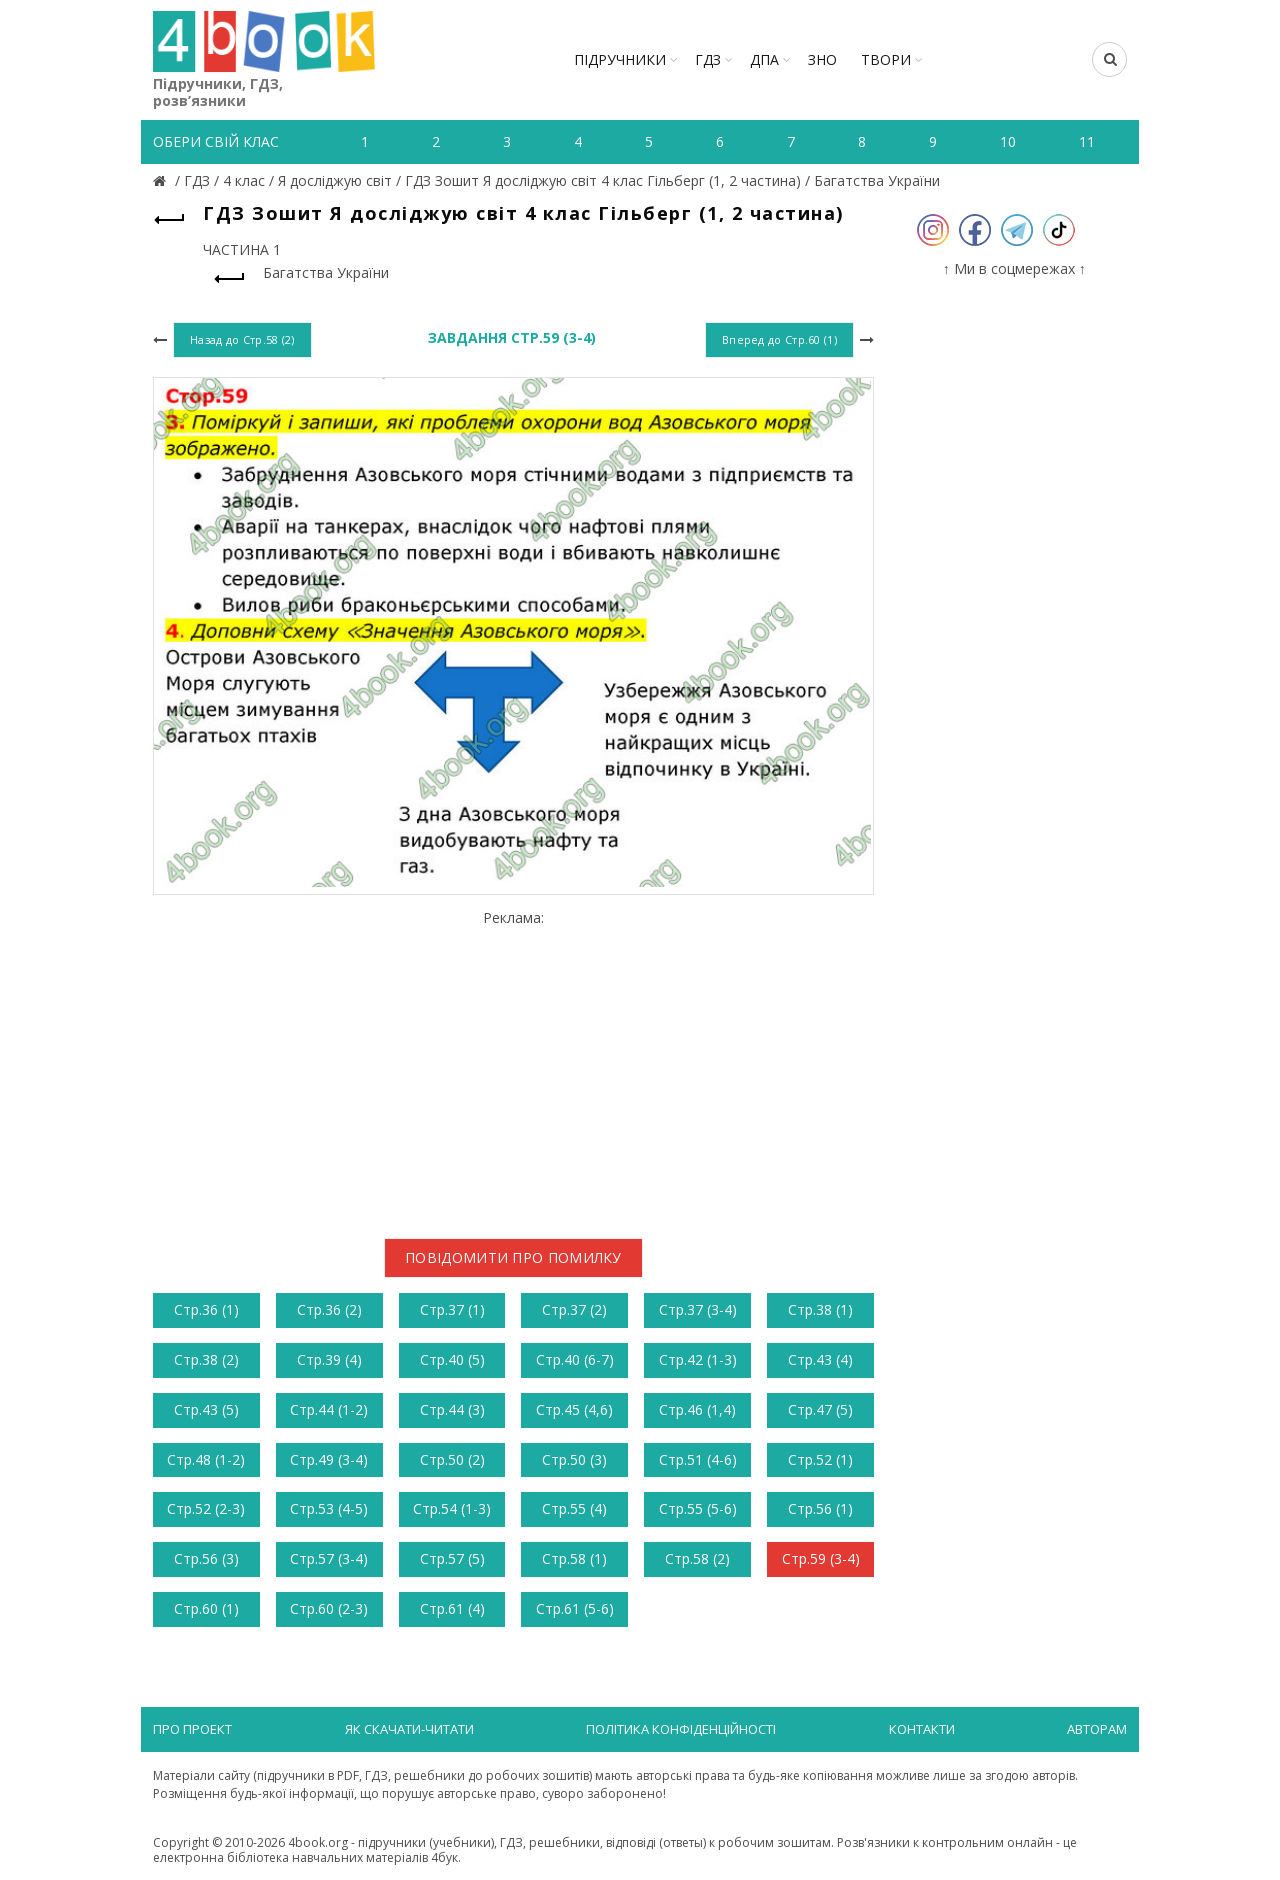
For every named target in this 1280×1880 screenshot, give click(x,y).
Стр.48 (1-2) (206, 1459)
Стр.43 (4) (820, 1359)
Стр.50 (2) (452, 1459)
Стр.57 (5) (452, 1558)
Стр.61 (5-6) (575, 1608)
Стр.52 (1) (820, 1459)
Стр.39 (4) (329, 1359)
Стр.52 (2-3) (206, 1508)
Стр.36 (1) (206, 1309)
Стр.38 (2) (206, 1359)
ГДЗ (708, 59)
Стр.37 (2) (574, 1309)
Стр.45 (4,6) (574, 1409)
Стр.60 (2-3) (329, 1608)
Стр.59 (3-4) (821, 1558)
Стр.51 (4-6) (698, 1459)
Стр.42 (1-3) (698, 1359)
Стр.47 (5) (820, 1409)
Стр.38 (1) (820, 1309)
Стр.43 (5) (206, 1409)
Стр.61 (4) (452, 1608)
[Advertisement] (513, 1066)
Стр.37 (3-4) (698, 1309)
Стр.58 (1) (574, 1558)
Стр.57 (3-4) (329, 1558)
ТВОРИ (886, 59)
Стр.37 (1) (452, 1309)
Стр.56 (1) (820, 1508)
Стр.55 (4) (574, 1508)
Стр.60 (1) (206, 1608)
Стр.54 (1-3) (452, 1508)
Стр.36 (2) (329, 1309)
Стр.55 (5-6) (698, 1508)
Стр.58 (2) (697, 1558)
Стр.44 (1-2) (329, 1409)
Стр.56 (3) (206, 1558)
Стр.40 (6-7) (575, 1359)
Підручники (620, 59)
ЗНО (822, 59)
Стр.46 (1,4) (697, 1409)
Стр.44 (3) (452, 1409)
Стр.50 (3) (574, 1459)
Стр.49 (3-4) (329, 1459)
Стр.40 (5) (452, 1359)
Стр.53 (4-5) (329, 1508)
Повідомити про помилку (513, 1257)
